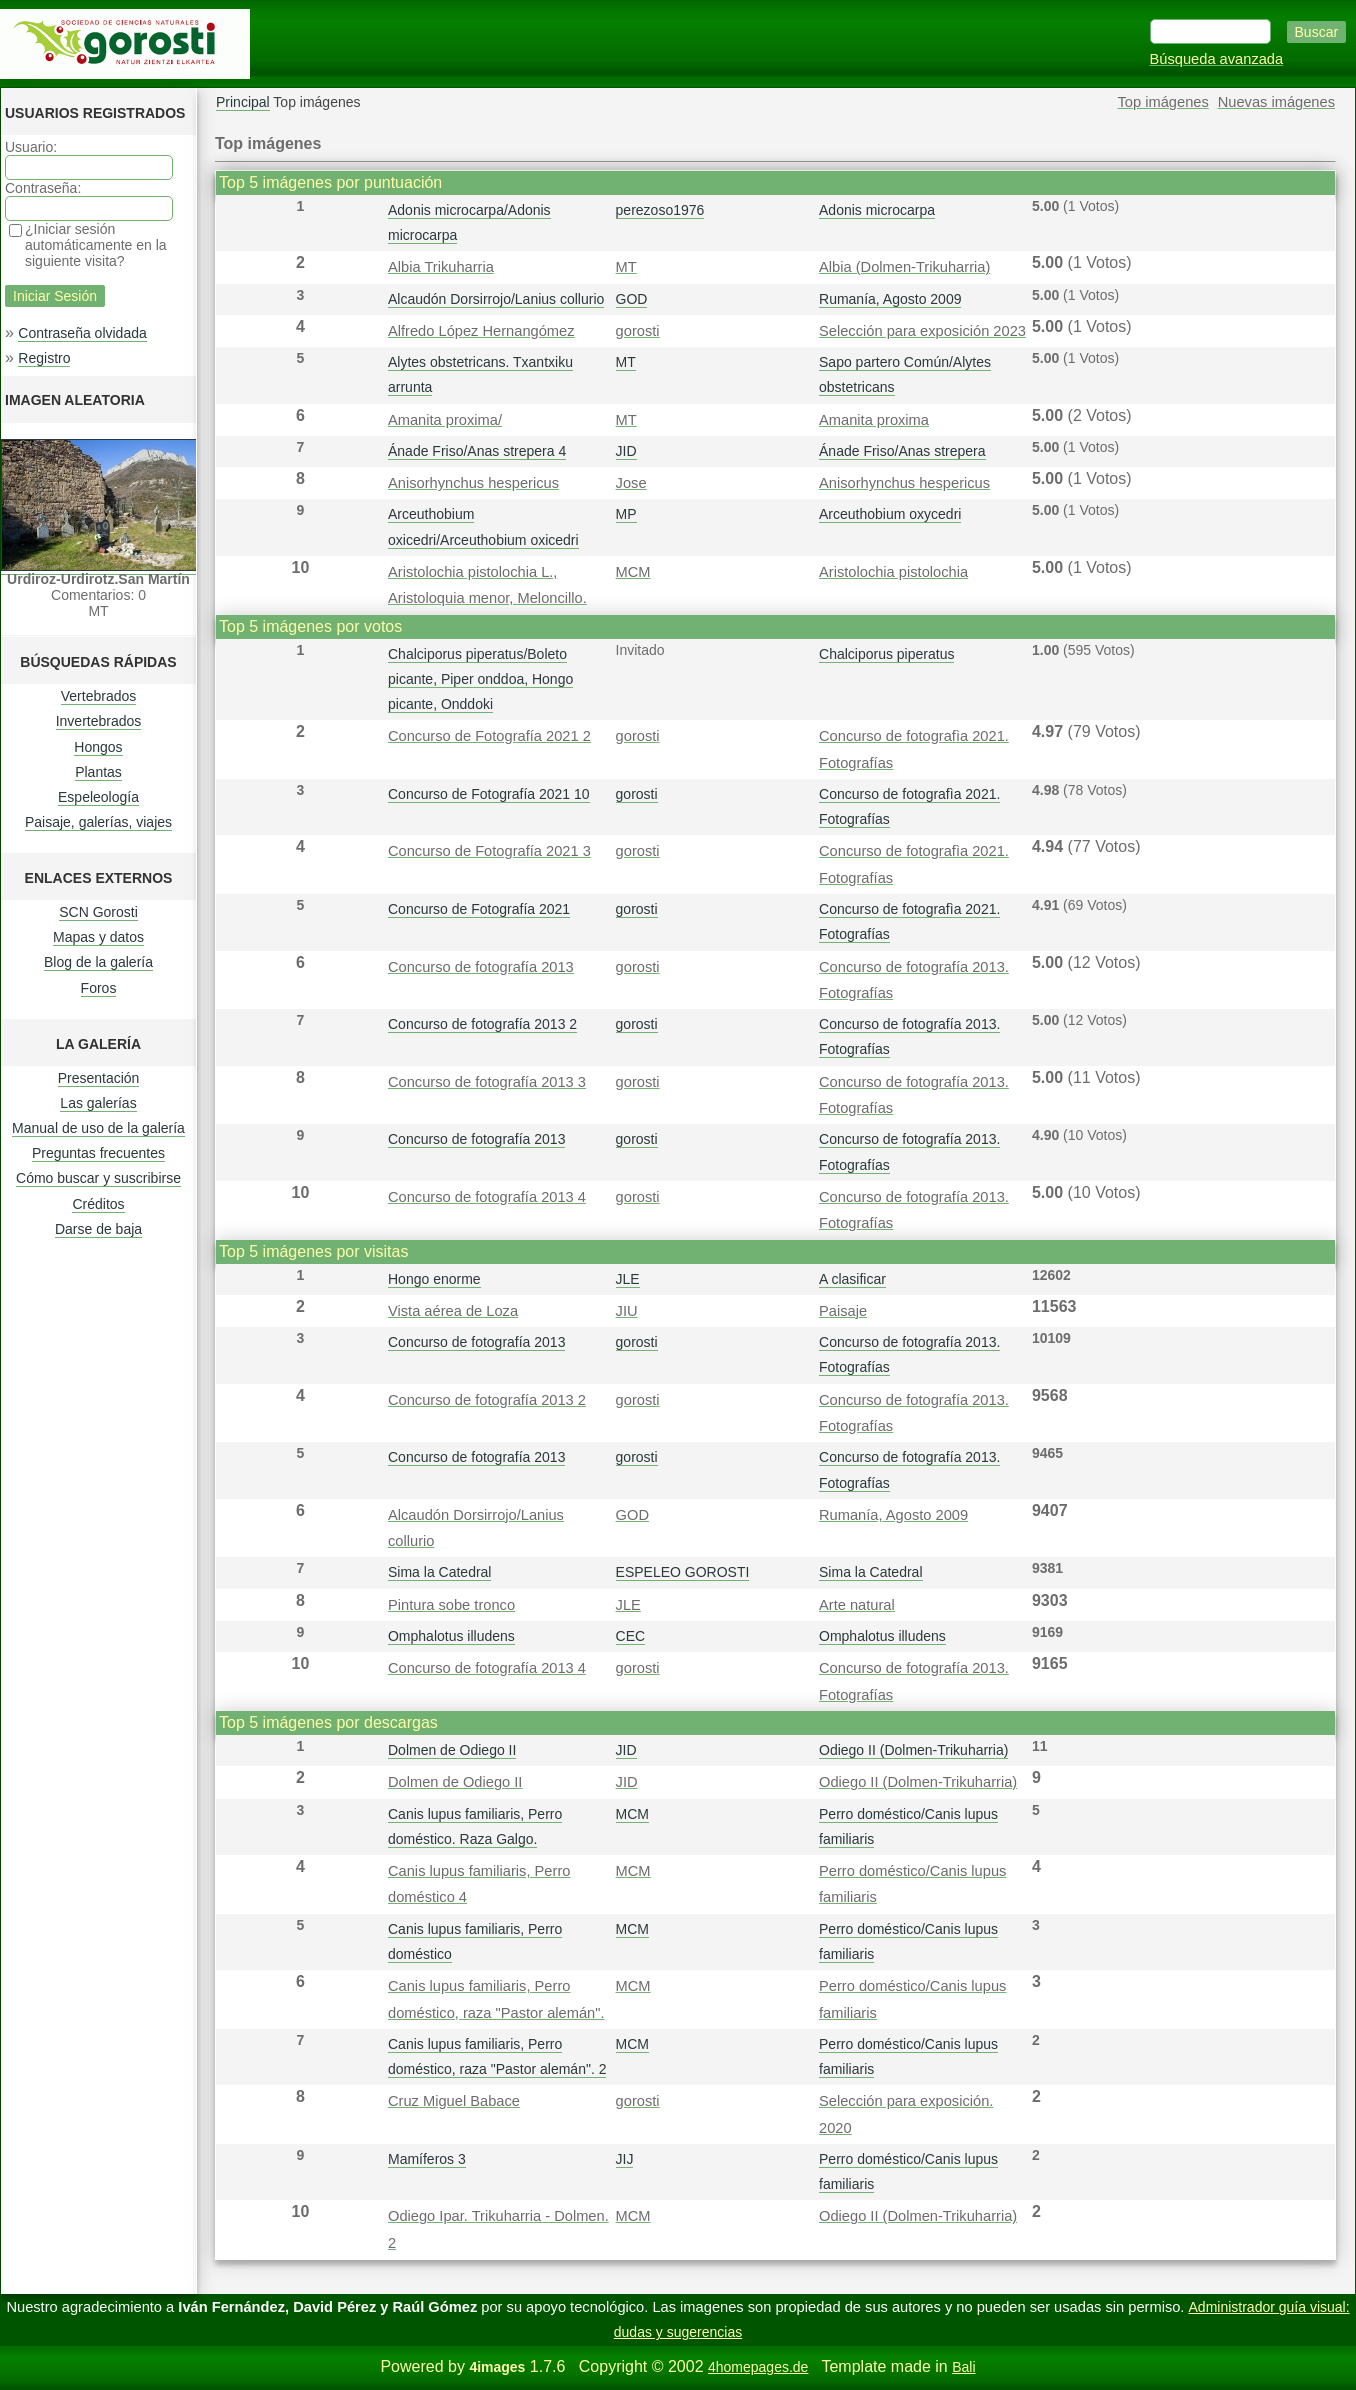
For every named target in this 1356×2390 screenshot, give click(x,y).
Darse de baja (98, 1229)
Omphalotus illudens (451, 1636)
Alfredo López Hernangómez (481, 331)
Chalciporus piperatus (886, 654)
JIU (627, 1311)
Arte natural (857, 1605)
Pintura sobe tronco (451, 1605)
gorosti (638, 331)
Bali (963, 2367)
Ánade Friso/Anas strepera (902, 451)
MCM (633, 572)
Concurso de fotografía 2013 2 (482, 1024)
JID (626, 451)
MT (626, 267)
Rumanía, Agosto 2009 (890, 299)
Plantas (98, 772)
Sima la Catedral (440, 1572)
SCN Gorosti (98, 912)
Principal (243, 102)
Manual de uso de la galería (98, 1128)
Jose (631, 483)
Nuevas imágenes (1276, 102)
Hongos (98, 747)
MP (626, 514)
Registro (44, 358)
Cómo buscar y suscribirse (98, 1178)
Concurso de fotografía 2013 (481, 967)
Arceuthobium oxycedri (890, 514)
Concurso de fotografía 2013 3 (487, 1082)
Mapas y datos (98, 937)
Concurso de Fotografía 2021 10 (489, 794)
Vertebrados (99, 696)
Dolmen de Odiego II (452, 1750)
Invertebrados (99, 721)
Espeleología (98, 797)
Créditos (98, 1204)
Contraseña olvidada (82, 333)
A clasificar (852, 1279)
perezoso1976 (660, 210)
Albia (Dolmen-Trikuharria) (904, 267)
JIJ (625, 2159)
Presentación (99, 1078)
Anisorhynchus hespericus (473, 483)
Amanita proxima (874, 420)
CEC (631, 1636)
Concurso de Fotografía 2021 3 (489, 851)
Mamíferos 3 (427, 2159)
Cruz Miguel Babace (454, 2101)
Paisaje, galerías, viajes (98, 822)
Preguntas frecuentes (98, 1153)
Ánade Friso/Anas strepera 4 (477, 451)
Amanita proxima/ (445, 420)
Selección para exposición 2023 (922, 331)
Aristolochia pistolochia (893, 572)
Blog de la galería (98, 962)
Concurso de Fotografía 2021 (479, 909)
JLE (628, 1279)
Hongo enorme (434, 1279)
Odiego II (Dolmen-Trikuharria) (913, 1750)
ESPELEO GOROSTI (683, 1572)
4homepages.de (758, 2367)
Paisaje (843, 1311)
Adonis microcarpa (877, 210)
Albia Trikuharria (441, 267)
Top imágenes (1163, 102)
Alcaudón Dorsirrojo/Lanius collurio (496, 299)
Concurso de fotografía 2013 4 (487, 1197)
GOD (632, 299)
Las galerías (98, 1103)
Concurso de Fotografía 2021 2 (489, 736)
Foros (99, 988)
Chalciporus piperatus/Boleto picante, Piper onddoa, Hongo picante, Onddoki (480, 679)
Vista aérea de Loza (453, 1311)
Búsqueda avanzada (1217, 59)
